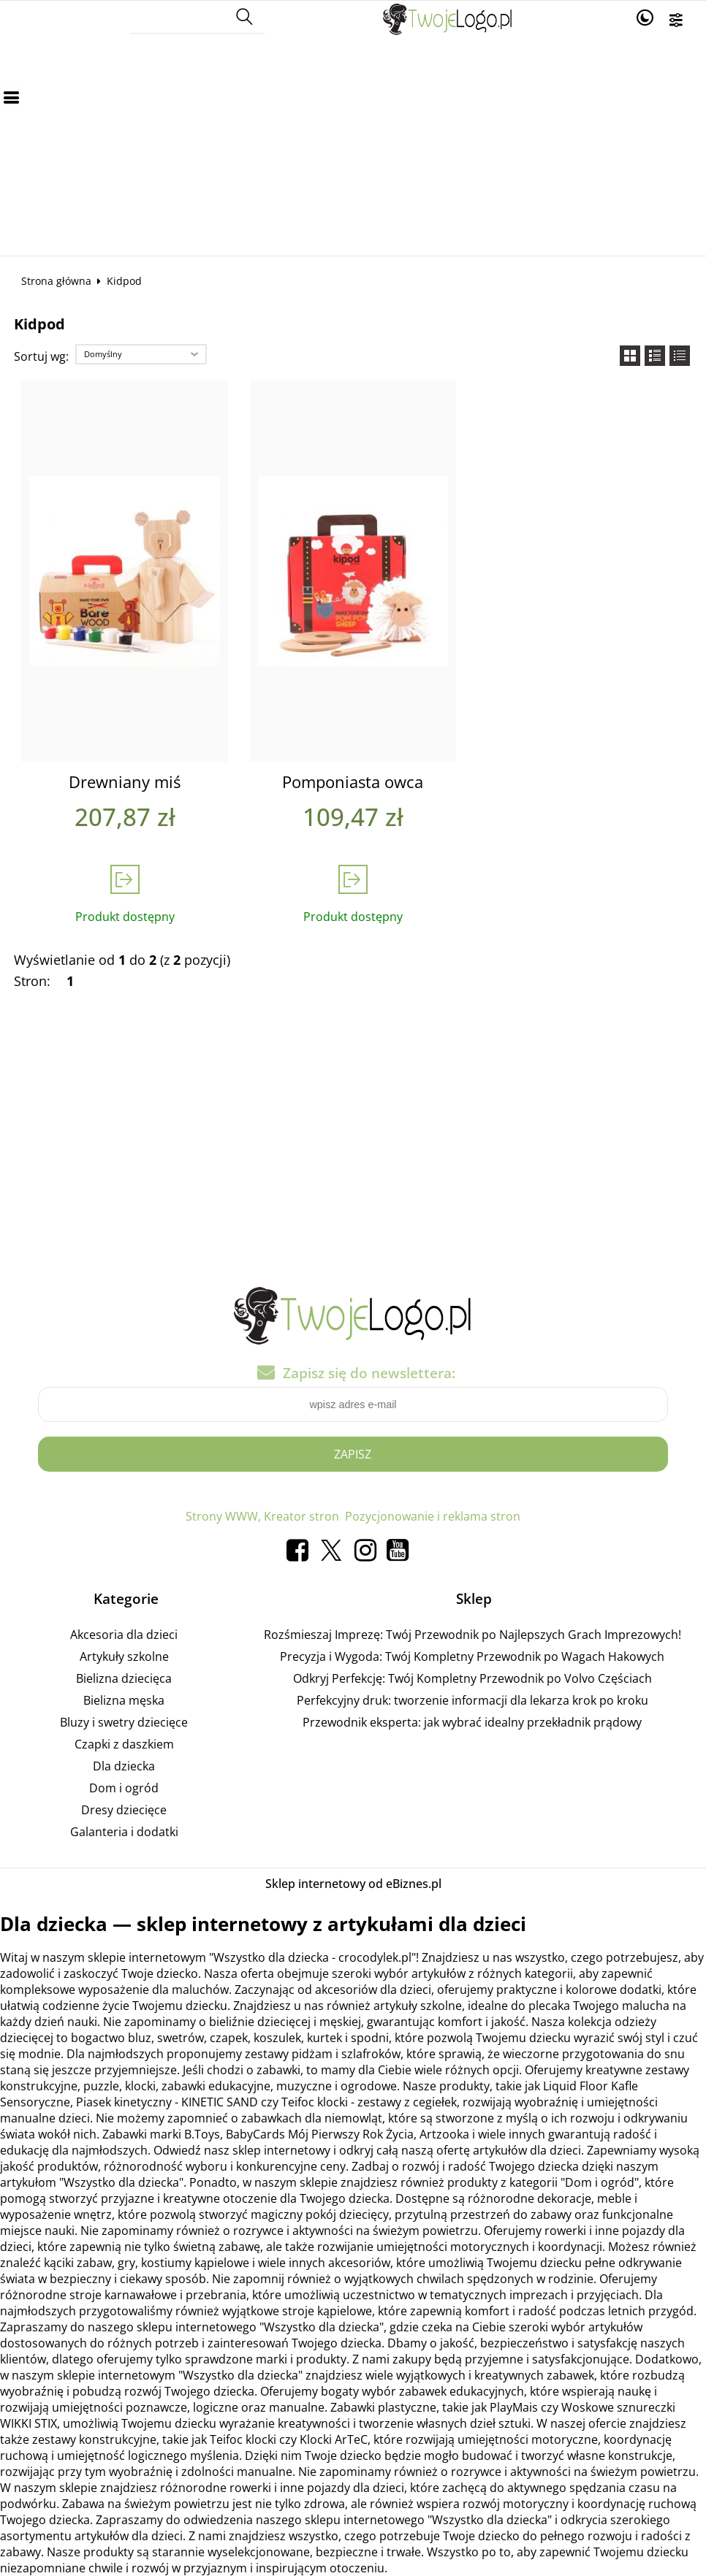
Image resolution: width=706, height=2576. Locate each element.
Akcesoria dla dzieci (124, 1635)
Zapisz (352, 1454)
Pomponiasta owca (352, 782)
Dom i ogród (124, 1788)
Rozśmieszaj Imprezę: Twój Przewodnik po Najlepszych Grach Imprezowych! (472, 1635)
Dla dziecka (124, 1766)
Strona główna (56, 281)
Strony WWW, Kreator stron (262, 1516)
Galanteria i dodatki (124, 1832)
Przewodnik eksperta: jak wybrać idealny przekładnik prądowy (472, 1722)
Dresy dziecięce (124, 1810)
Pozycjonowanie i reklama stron (432, 1516)
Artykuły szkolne (124, 1656)
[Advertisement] (352, 146)
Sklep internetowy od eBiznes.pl (353, 1884)
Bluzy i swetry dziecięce (124, 1722)
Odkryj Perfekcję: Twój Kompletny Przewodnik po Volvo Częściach (472, 1678)
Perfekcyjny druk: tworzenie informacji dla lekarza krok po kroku (472, 1700)
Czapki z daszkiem (124, 1744)
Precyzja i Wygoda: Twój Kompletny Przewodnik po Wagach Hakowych (472, 1656)
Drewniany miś (125, 782)
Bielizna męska (123, 1700)
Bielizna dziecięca (124, 1678)
